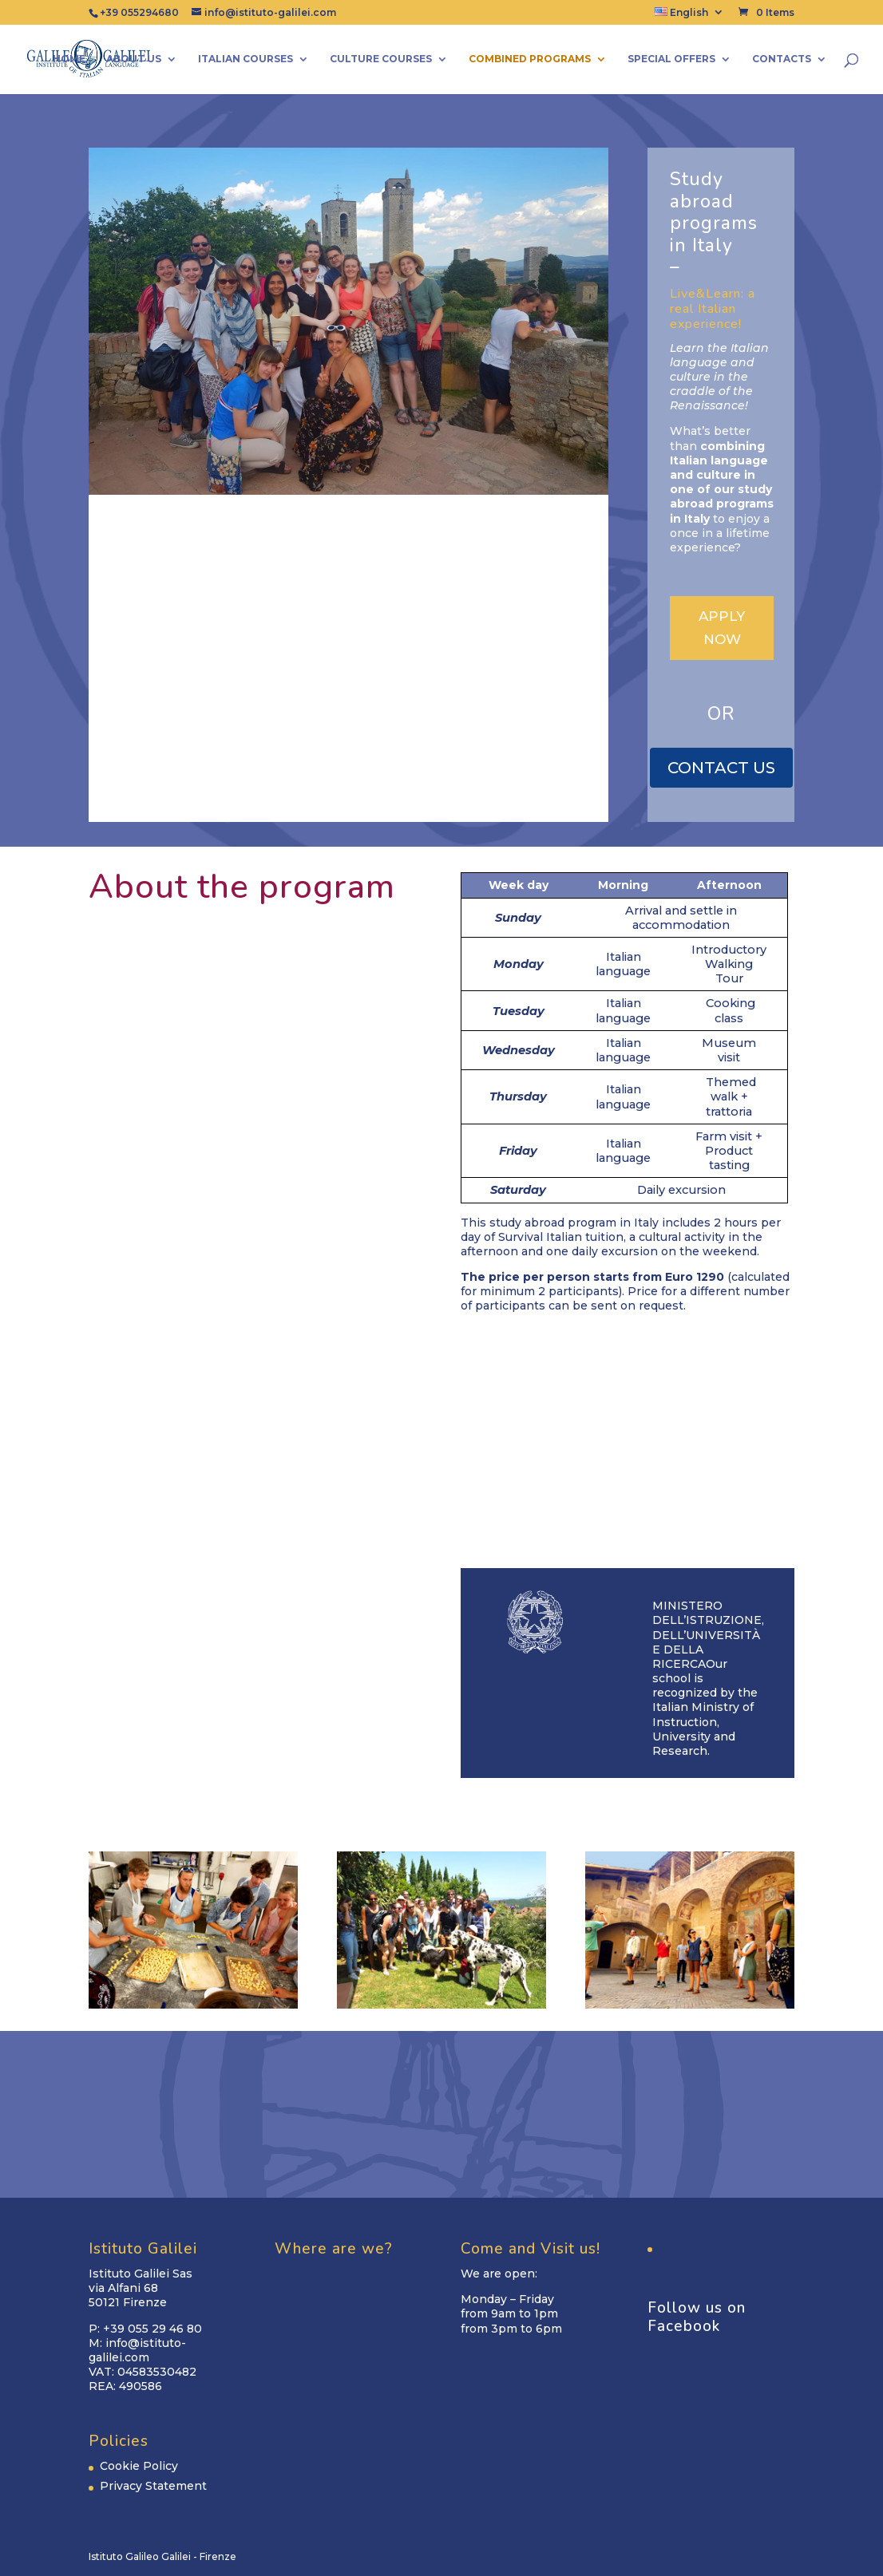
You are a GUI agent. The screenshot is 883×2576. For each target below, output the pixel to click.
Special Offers (671, 59)
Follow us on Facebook (696, 2317)
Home (69, 59)
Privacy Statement (153, 2486)
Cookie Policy (139, 2466)
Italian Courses (245, 59)
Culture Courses (381, 59)
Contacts (781, 59)
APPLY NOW (722, 627)
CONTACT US (721, 767)
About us (133, 59)
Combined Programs (530, 59)
